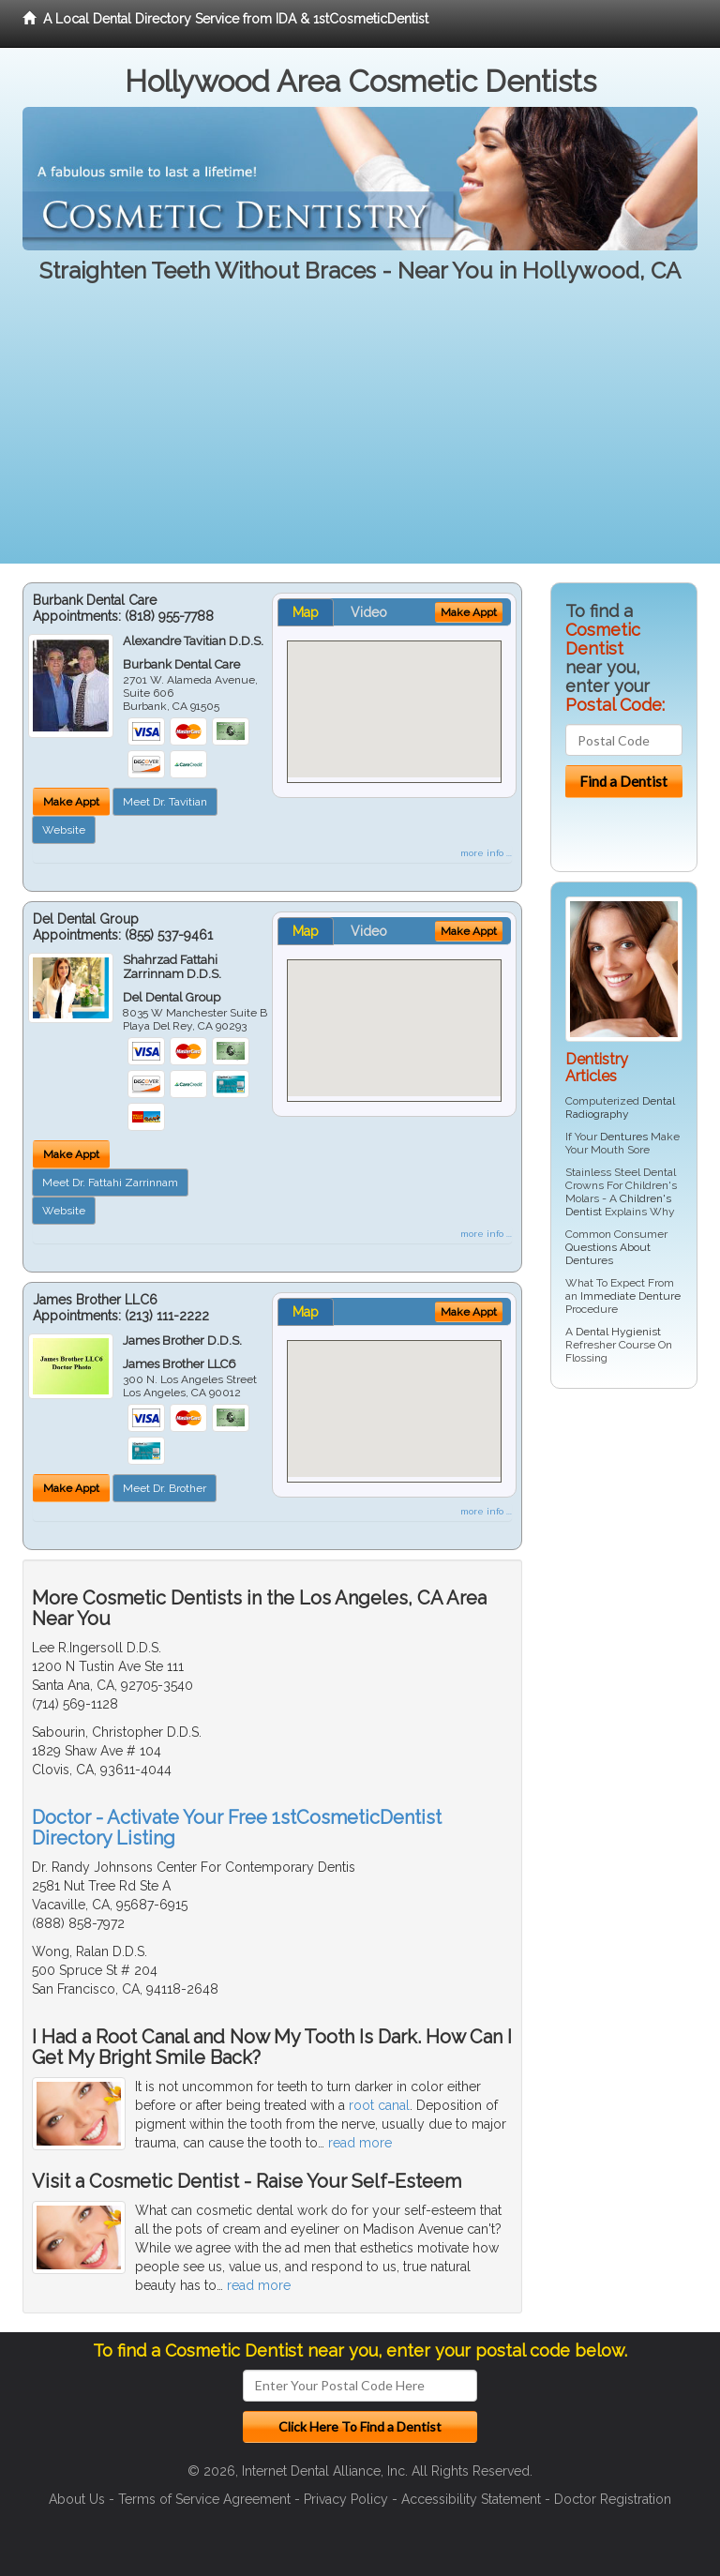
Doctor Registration (612, 2499)
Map (305, 612)
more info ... (486, 853)
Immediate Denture (630, 1296)
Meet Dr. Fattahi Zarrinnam (110, 1182)
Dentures (624, 1136)
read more (360, 2142)
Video (369, 612)
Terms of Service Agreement (204, 2499)
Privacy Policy (346, 2499)
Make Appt (71, 801)
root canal (379, 2105)
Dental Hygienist (618, 1331)
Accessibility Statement (471, 2499)
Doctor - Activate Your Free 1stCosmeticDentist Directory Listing (237, 1827)
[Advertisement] (360, 432)
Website (63, 829)
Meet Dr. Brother (164, 1488)
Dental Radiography (620, 1107)
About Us (77, 2499)
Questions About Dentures (608, 1254)
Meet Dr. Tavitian (165, 801)
